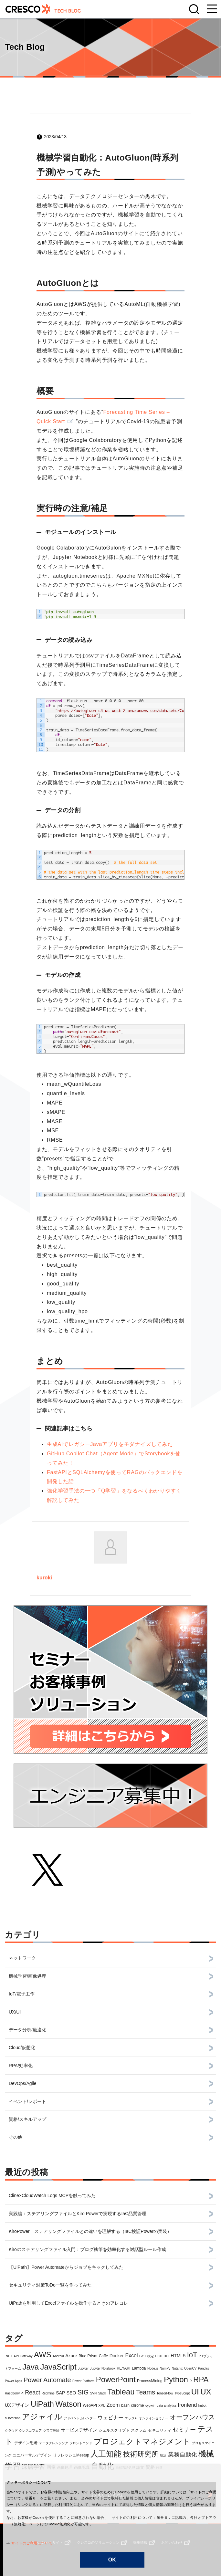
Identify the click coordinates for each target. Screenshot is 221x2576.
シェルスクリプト (114, 2430)
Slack (102, 2393)
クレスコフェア (30, 2430)
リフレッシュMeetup (71, 2455)
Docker (117, 2355)
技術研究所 (141, 2454)
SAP (60, 2392)
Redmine (48, 2393)
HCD (158, 2356)
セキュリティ (159, 2430)
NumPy (165, 2368)
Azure (71, 2355)
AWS (42, 2354)
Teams (145, 2392)
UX (205, 2391)
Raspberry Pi (14, 2393)
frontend (187, 2405)
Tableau (121, 2391)
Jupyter (83, 2368)
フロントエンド (80, 2443)
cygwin (150, 2405)
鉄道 (159, 2467)
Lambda (139, 2368)
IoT (192, 2355)
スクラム (138, 2430)
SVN (93, 2393)
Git (141, 2356)
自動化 (102, 2466)
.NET (8, 2356)
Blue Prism (88, 2356)
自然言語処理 (125, 2467)
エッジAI (131, 2418)
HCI (166, 2356)
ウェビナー (110, 2417)
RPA (201, 2379)
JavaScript (58, 2366)
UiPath (42, 2404)
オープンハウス (192, 2417)
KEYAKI (123, 2368)
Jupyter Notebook (102, 2368)
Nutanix (177, 2368)
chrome (137, 2405)
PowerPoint (116, 2379)
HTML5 (178, 2355)
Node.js (152, 2368)
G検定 (149, 2356)
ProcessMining (150, 2381)
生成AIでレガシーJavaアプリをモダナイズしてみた (110, 1444)
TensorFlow (164, 2393)
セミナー (184, 2429)
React (32, 2392)
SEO (71, 2392)
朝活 (163, 2455)
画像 (51, 2467)
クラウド (11, 2430)
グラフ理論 (51, 2430)
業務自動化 (182, 2454)
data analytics (166, 2405)
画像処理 (64, 2467)
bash (125, 2405)
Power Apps (13, 2381)
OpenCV (190, 2368)
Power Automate (47, 2379)
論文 (140, 2467)
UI (195, 2391)
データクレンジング (53, 2443)
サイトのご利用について (28, 2543)
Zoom (113, 2405)
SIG (83, 2392)
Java (30, 2366)
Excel (131, 2355)
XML (102, 2405)
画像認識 (81, 2467)
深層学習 (33, 2467)
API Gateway (23, 2356)
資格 (150, 2467)
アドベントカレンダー (80, 2418)
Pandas (203, 2368)
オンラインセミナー (153, 2418)
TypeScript (182, 2393)
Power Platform (83, 2381)
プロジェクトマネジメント (142, 2441)
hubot (202, 2405)
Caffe (103, 2356)
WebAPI (90, 2405)
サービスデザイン (79, 2430)
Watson (68, 2404)
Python (176, 2379)
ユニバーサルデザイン (32, 2455)
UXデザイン (17, 2405)
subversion (12, 2418)
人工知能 (105, 2453)
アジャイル (42, 2416)
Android (58, 2356)
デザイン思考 (25, 2443)
